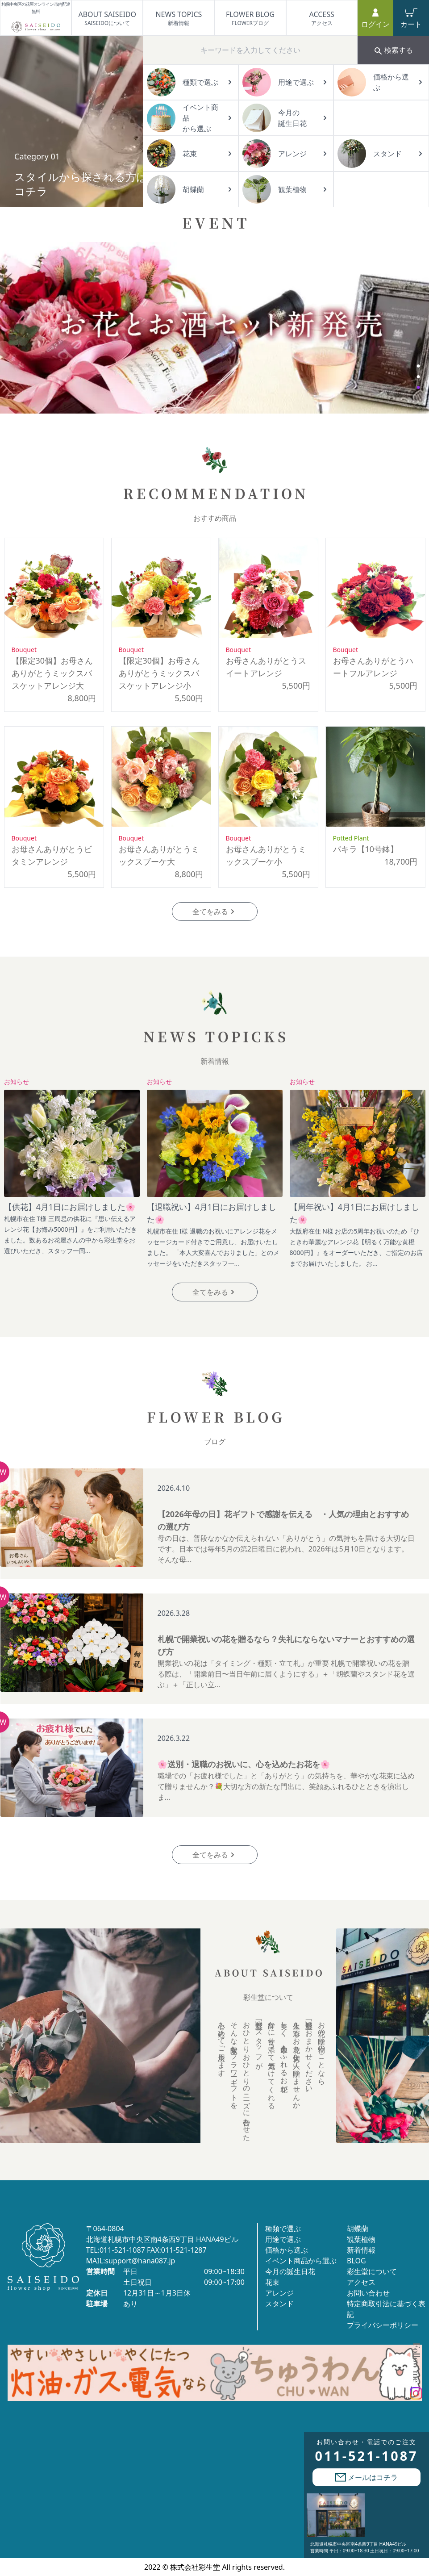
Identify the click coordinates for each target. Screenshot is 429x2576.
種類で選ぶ (283, 2228)
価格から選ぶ (286, 2250)
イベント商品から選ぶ (301, 2261)
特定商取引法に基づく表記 (386, 2309)
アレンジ (279, 2293)
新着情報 (361, 2250)
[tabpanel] (215, 328)
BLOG (356, 2261)
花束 (272, 2282)
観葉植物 (361, 2239)
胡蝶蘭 (357, 2228)
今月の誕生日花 (290, 2271)
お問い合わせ (368, 2293)
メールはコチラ (366, 2477)
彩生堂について (372, 2271)
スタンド (279, 2303)
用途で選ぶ (283, 2239)
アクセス (361, 2282)
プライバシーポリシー (382, 2325)
